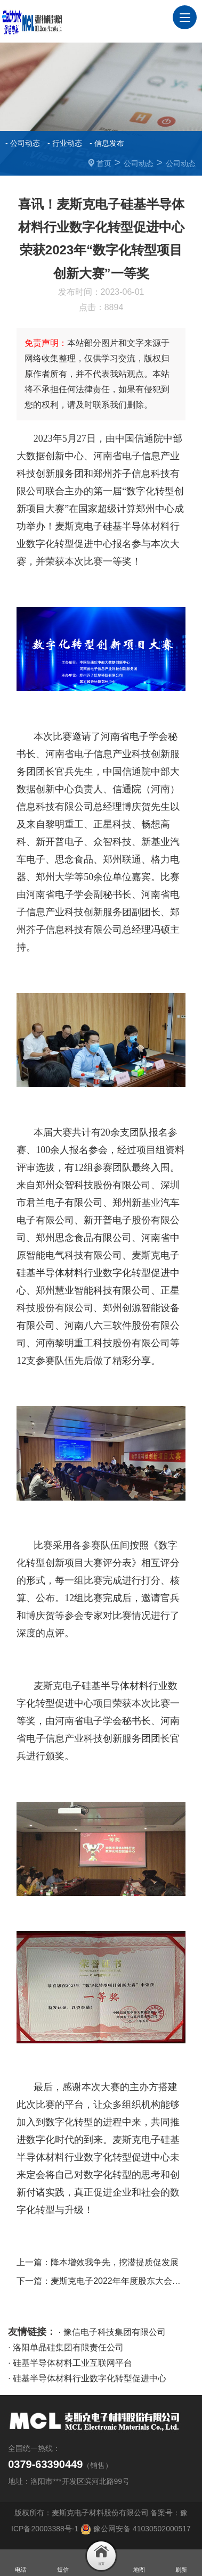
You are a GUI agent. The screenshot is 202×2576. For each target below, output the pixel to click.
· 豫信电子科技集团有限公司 (112, 2332)
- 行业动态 (64, 143)
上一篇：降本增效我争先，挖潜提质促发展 (98, 2262)
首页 (103, 163)
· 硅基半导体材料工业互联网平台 (70, 2362)
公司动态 (138, 163)
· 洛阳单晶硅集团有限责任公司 (66, 2347)
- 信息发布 (107, 143)
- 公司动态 (22, 143)
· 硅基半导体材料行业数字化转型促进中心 (87, 2378)
